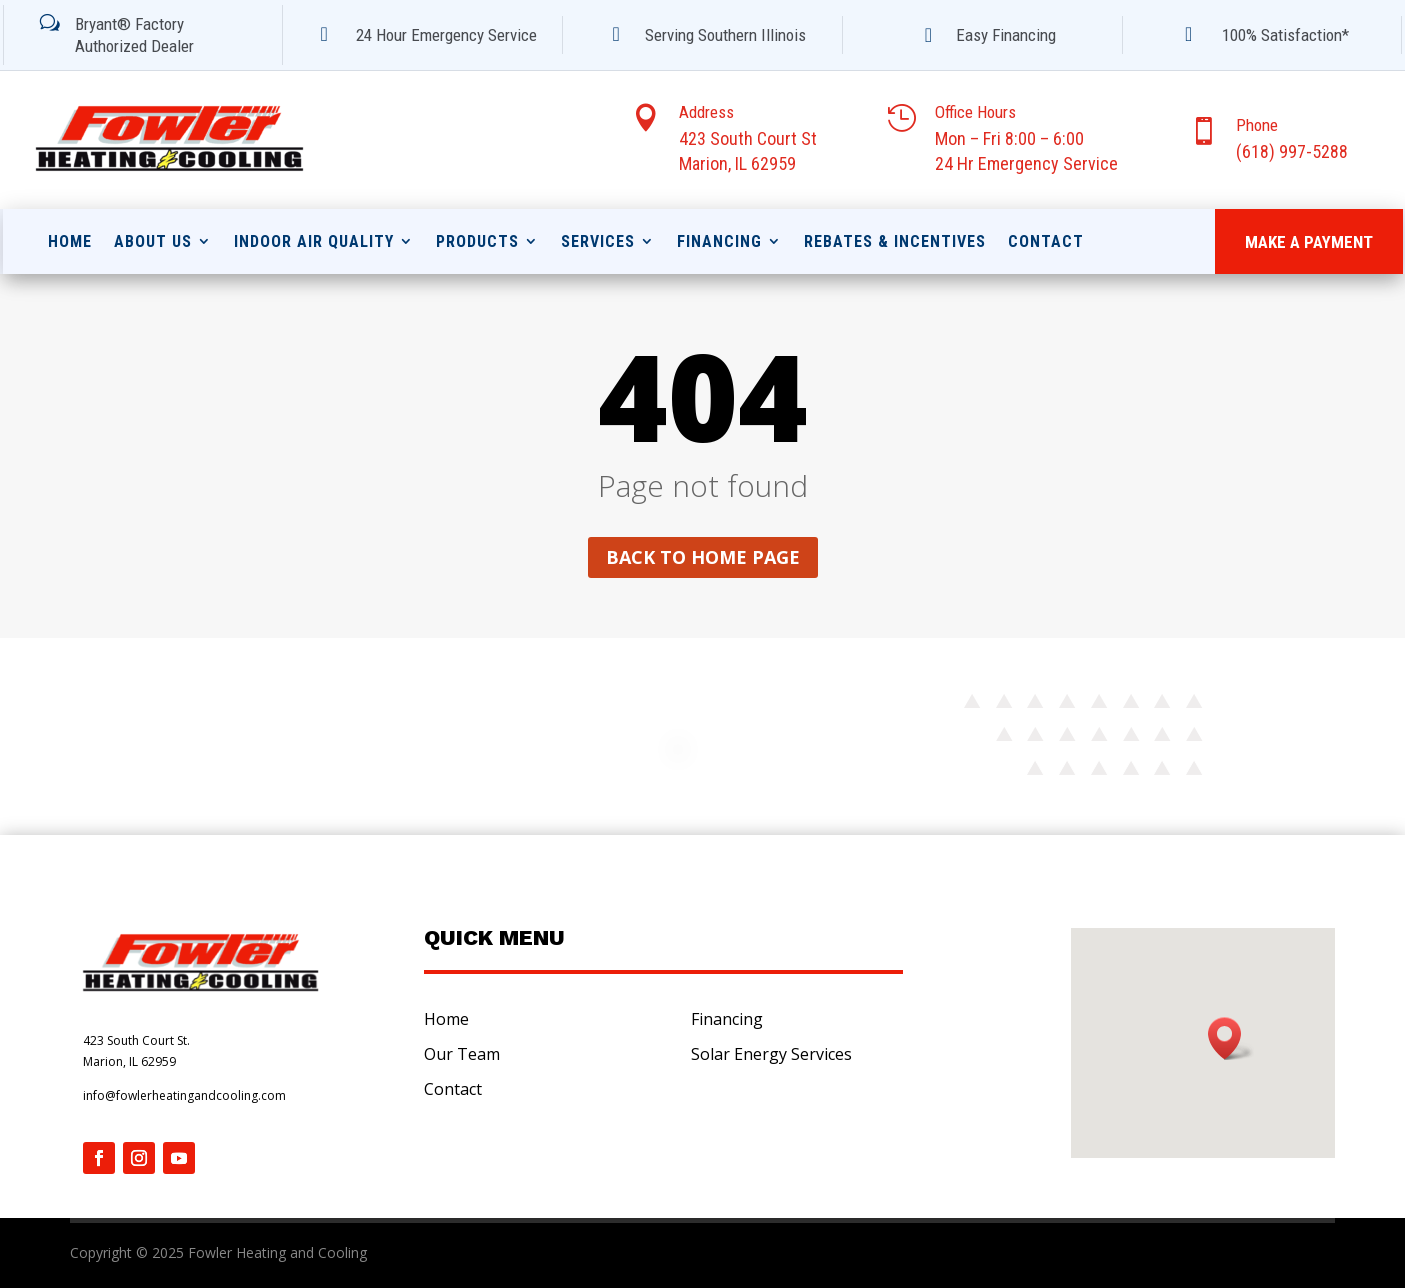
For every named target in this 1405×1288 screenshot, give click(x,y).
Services (598, 241)
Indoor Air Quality (314, 241)
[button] (1231, 1038)
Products (477, 241)
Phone (1257, 125)
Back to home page (703, 557)
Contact (1046, 241)
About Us (153, 241)
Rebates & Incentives (895, 241)
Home (70, 241)
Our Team (462, 1054)
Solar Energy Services (771, 1054)
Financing (719, 241)
